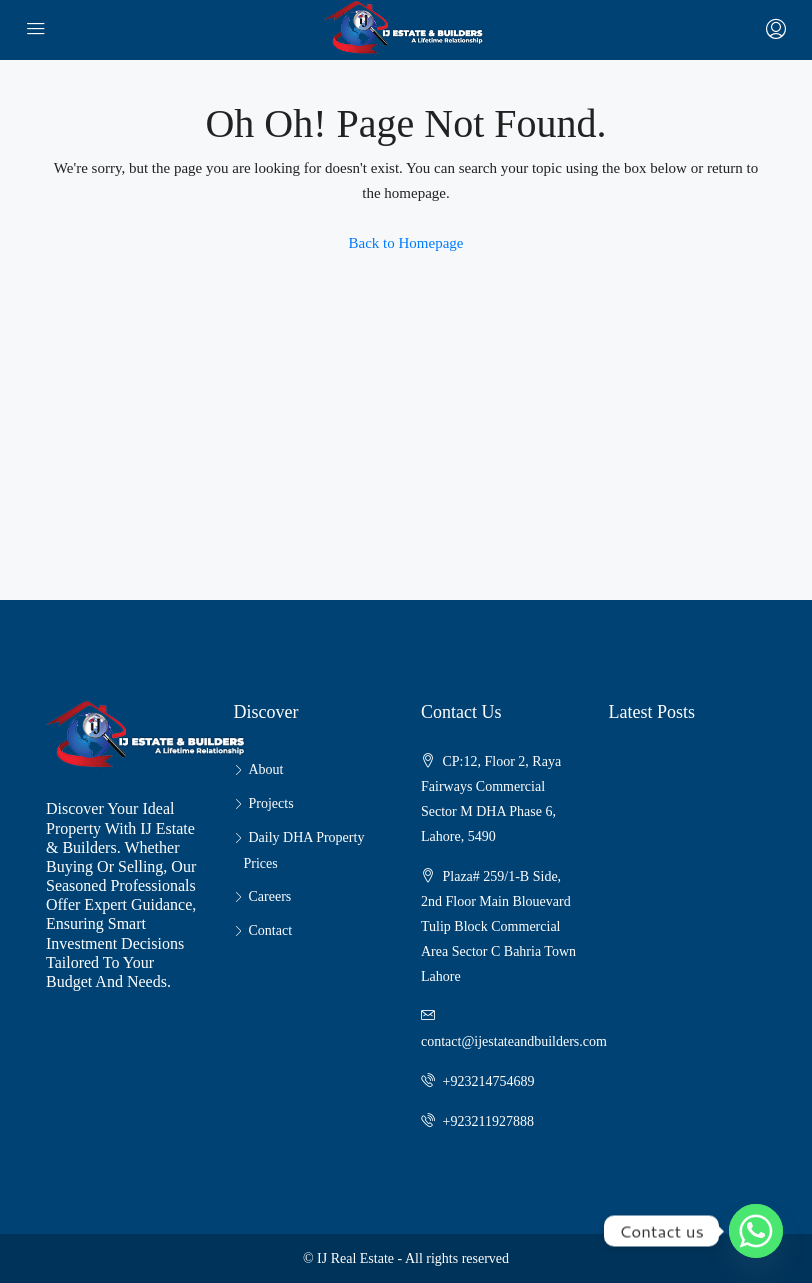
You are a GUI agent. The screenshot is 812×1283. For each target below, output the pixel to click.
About (266, 769)
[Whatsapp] (756, 1231)
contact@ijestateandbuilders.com (514, 1041)
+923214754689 (489, 1081)
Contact (271, 930)
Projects (271, 803)
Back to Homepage (406, 243)
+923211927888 (488, 1121)
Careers (270, 896)
